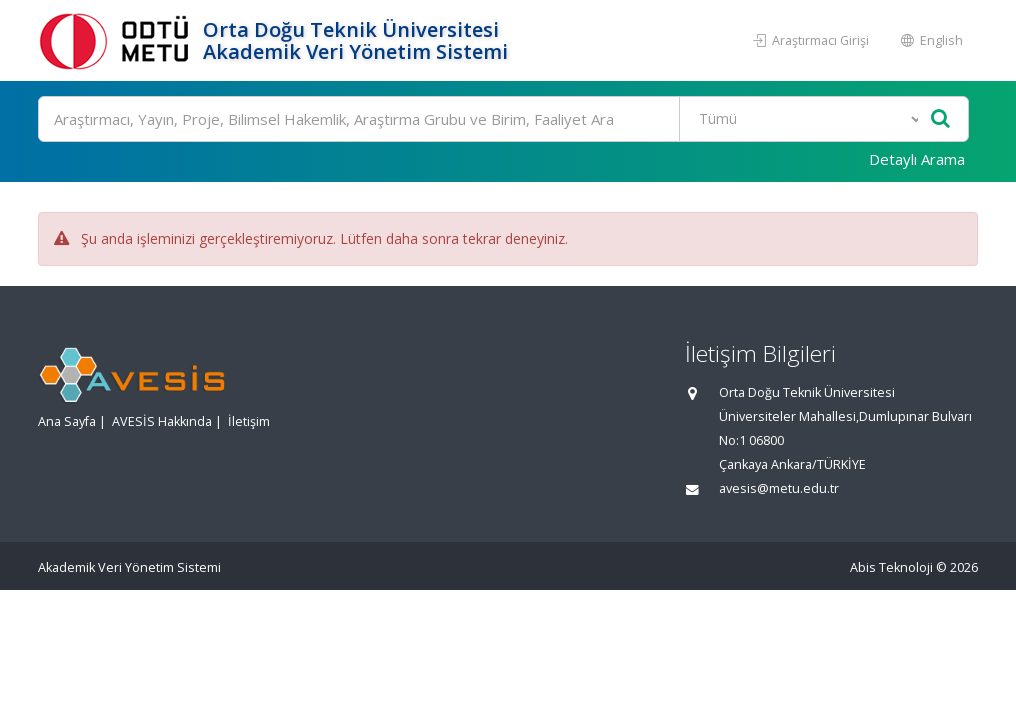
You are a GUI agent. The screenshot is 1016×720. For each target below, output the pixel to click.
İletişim (249, 421)
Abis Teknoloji (891, 567)
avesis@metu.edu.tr (779, 488)
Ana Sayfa (67, 421)
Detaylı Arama (917, 159)
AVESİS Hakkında (162, 421)
